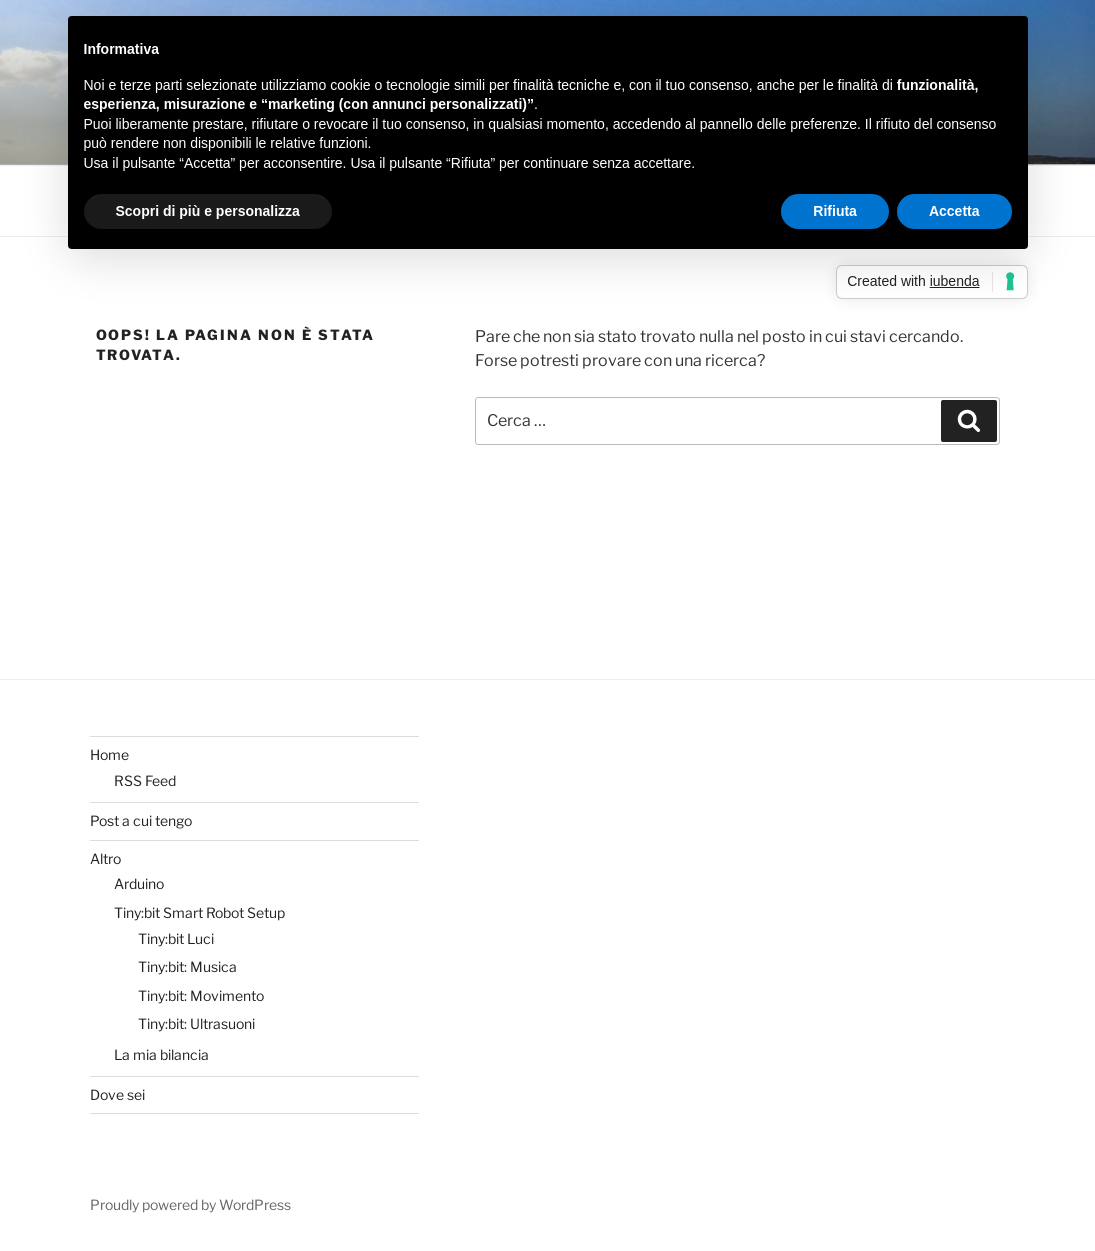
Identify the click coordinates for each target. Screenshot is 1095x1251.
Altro (105, 858)
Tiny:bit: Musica (187, 966)
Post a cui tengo (141, 820)
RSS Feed (145, 780)
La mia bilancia (161, 1054)
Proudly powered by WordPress (190, 1204)
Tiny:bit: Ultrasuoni (196, 1023)
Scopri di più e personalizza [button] (208, 211)
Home (109, 754)
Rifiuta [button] (835, 211)
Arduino (139, 883)
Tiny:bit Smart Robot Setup (199, 912)
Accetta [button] (954, 211)
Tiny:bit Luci (176, 938)
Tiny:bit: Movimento (201, 995)
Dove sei (117, 1094)
